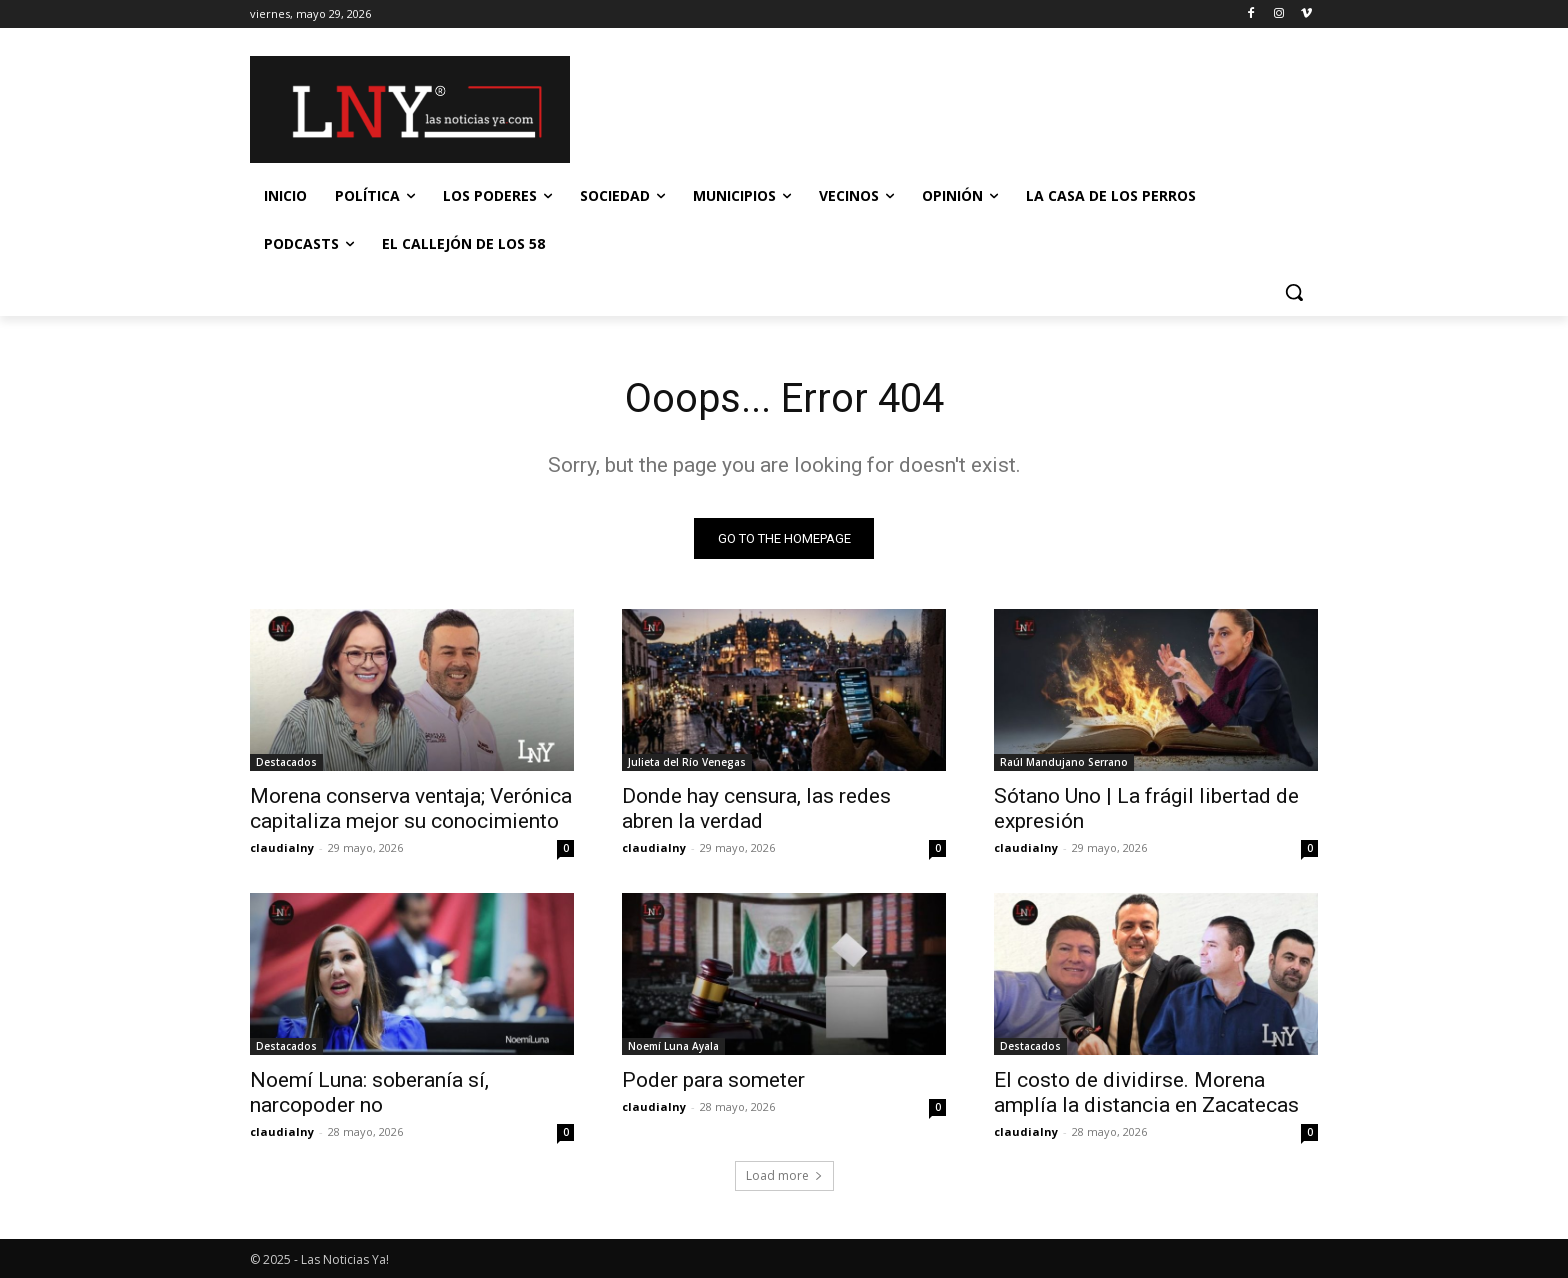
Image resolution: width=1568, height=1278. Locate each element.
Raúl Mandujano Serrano (1064, 762)
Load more (784, 1175)
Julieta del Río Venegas (687, 762)
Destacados (286, 762)
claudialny (282, 847)
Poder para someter (713, 1080)
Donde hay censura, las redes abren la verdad (756, 808)
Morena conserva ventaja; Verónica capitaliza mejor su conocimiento (411, 808)
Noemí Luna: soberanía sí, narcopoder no (369, 1092)
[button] (1294, 292)
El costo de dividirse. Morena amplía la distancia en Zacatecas (1146, 1092)
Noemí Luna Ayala (673, 1046)
